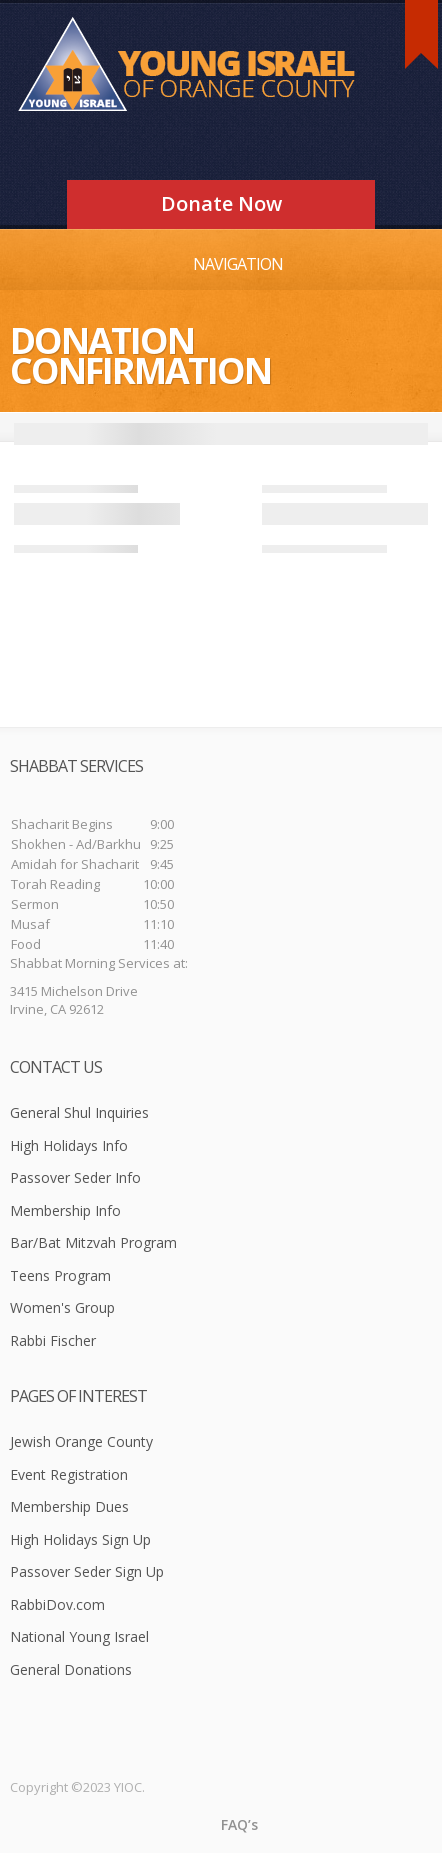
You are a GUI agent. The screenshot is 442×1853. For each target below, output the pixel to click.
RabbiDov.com (57, 1604)
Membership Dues (69, 1506)
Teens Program (60, 1275)
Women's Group (62, 1307)
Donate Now (221, 203)
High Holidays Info (69, 1145)
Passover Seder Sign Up (87, 1571)
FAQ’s (239, 1824)
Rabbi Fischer (53, 1340)
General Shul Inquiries (79, 1112)
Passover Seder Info (75, 1177)
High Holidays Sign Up (80, 1539)
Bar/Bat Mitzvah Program (93, 1242)
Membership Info (65, 1210)
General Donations (71, 1669)
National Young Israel (79, 1636)
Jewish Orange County (81, 1441)
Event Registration (69, 1474)
